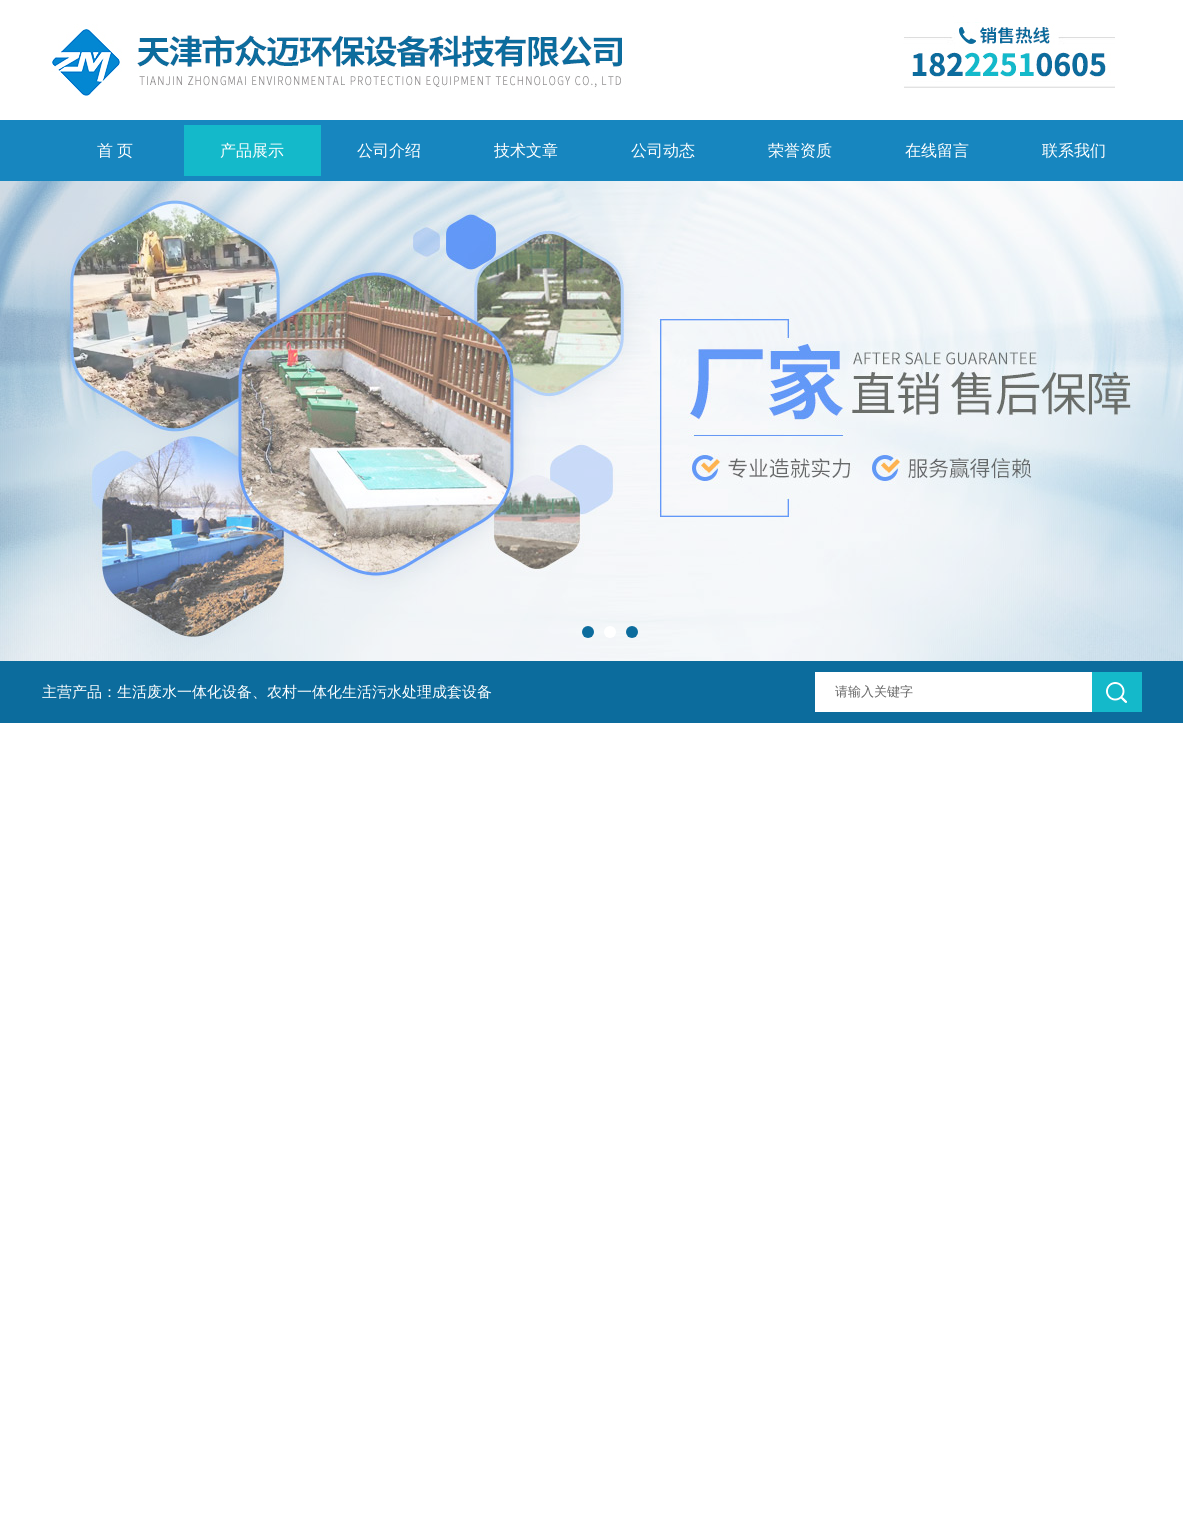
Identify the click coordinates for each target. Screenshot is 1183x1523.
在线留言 (937, 150)
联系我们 (1074, 150)
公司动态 (663, 150)
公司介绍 (389, 150)
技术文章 (526, 150)
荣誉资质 (800, 150)
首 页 (115, 150)
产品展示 (252, 150)
